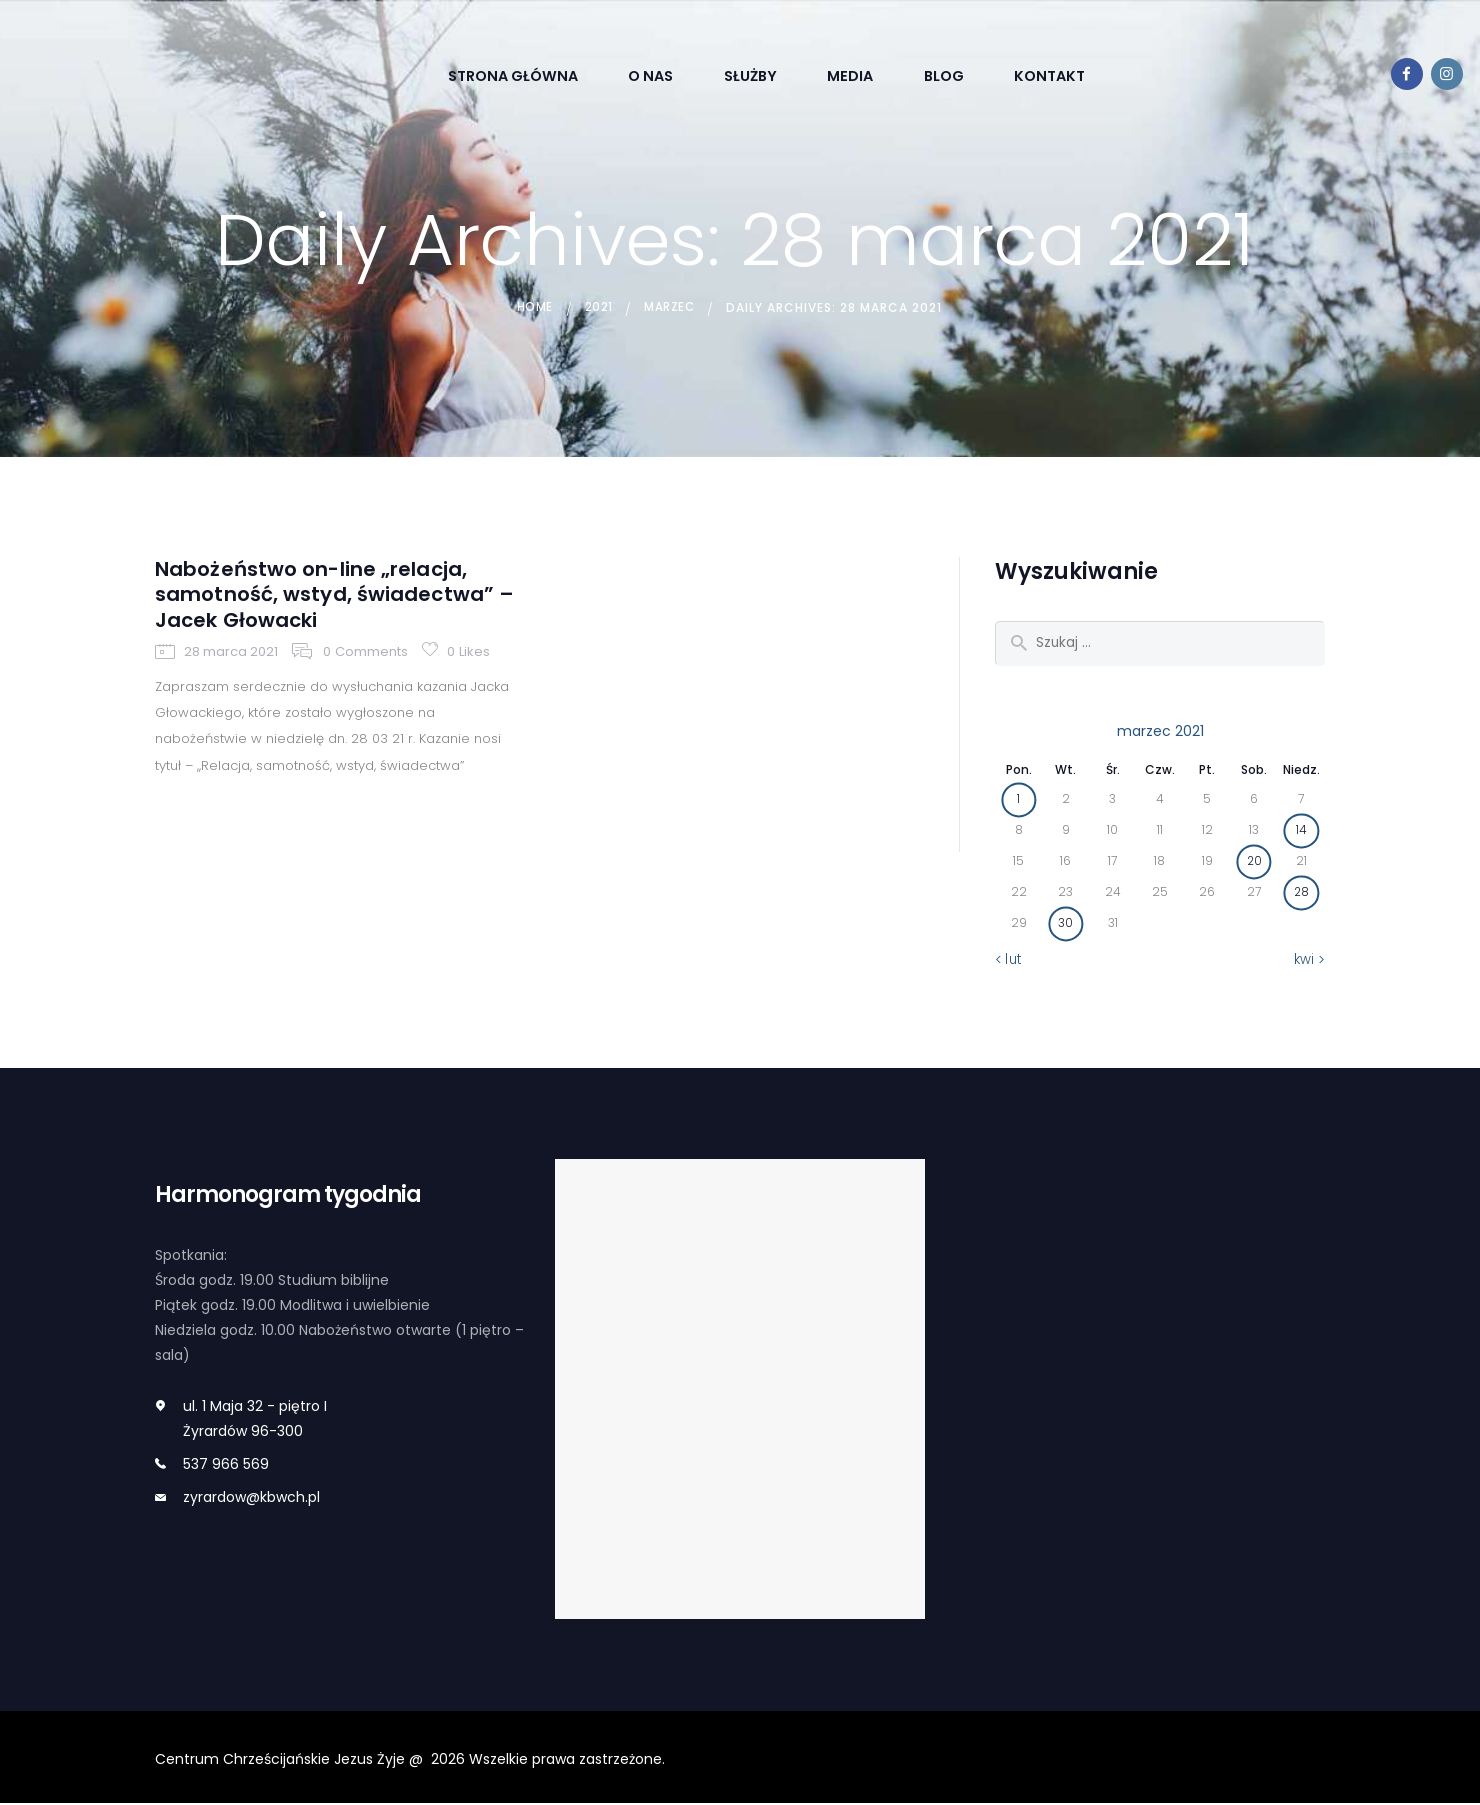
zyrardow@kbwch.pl (251, 1498)
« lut (1008, 961)
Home (531, 307)
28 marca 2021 (231, 700)
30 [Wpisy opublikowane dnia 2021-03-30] (1065, 924)
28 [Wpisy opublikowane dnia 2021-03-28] (1301, 893)
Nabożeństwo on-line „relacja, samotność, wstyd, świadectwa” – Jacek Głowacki (335, 619)
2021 (597, 307)
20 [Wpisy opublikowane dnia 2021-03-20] (1254, 862)
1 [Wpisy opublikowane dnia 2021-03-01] (1018, 800)
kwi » (1309, 961)
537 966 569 (226, 1466)
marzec (671, 307)
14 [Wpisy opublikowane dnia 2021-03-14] (1301, 831)
